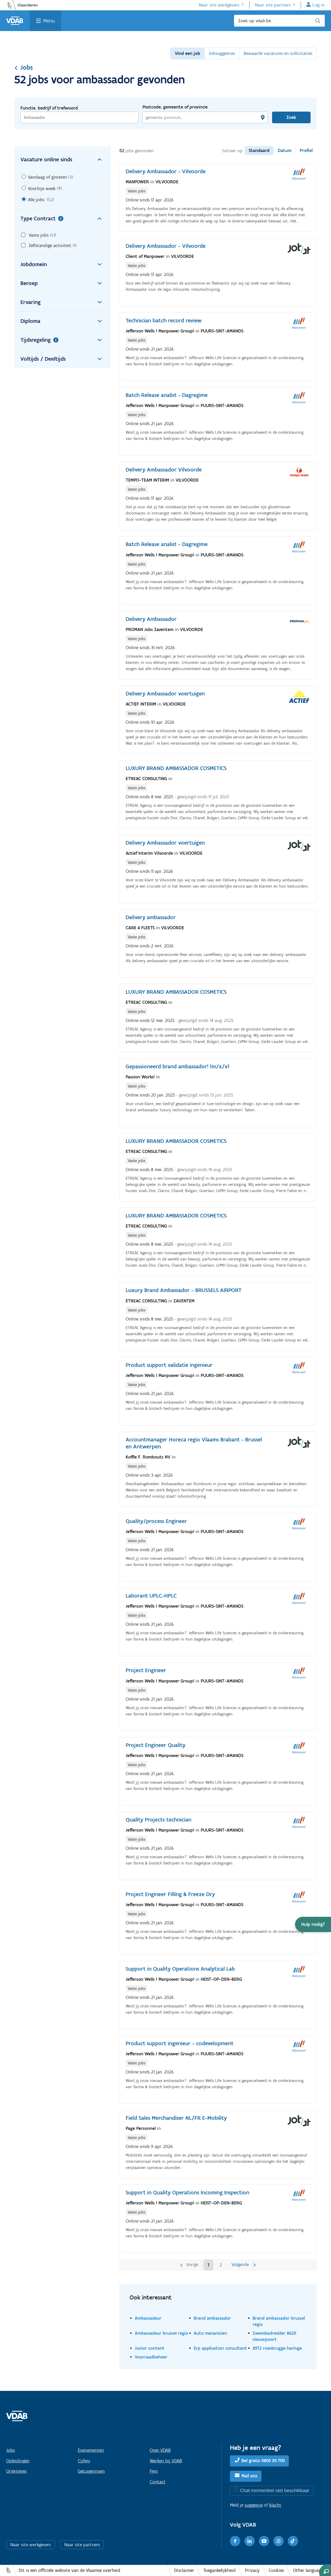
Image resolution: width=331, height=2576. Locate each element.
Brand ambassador (212, 2318)
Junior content (149, 2348)
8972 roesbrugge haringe (277, 2348)
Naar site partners (272, 5)
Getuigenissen (91, 2471)
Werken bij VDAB (166, 2461)
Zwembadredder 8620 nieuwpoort (274, 2336)
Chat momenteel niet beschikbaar (274, 2490)
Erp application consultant (220, 2348)
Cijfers (84, 2461)
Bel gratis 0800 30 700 (263, 2460)
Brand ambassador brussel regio (279, 2321)
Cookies (276, 2570)
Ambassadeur (148, 2318)
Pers (154, 2471)
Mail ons (249, 2476)
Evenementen (91, 2450)
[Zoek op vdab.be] (279, 21)
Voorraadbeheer (151, 2357)
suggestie (253, 2505)
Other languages (309, 2570)
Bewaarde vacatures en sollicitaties (278, 53)
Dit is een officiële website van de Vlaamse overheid (69, 2570)
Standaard (259, 150)
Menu (49, 21)
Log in (318, 5)
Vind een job (187, 53)
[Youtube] (264, 2541)
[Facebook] (235, 2541)
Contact (158, 2482)
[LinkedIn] (249, 2541)
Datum (284, 150)
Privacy (252, 2570)
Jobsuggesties (222, 53)
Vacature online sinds (62, 159)
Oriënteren (16, 2471)
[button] (313, 1924)
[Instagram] (278, 2541)
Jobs (23, 67)
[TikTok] (293, 2541)
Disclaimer (184, 2570)
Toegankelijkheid (219, 2570)
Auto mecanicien (210, 2333)
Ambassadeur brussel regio (161, 2333)
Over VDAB (160, 2450)
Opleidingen (17, 2461)
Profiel (306, 150)
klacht (275, 2505)
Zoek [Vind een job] (291, 117)
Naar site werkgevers (219, 5)
